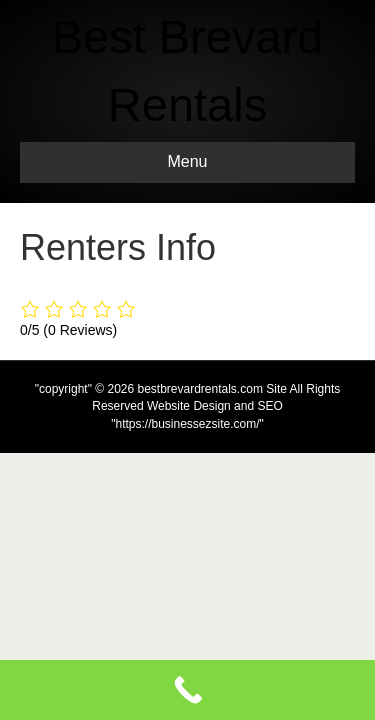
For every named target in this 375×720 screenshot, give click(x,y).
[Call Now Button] (187, 690)
